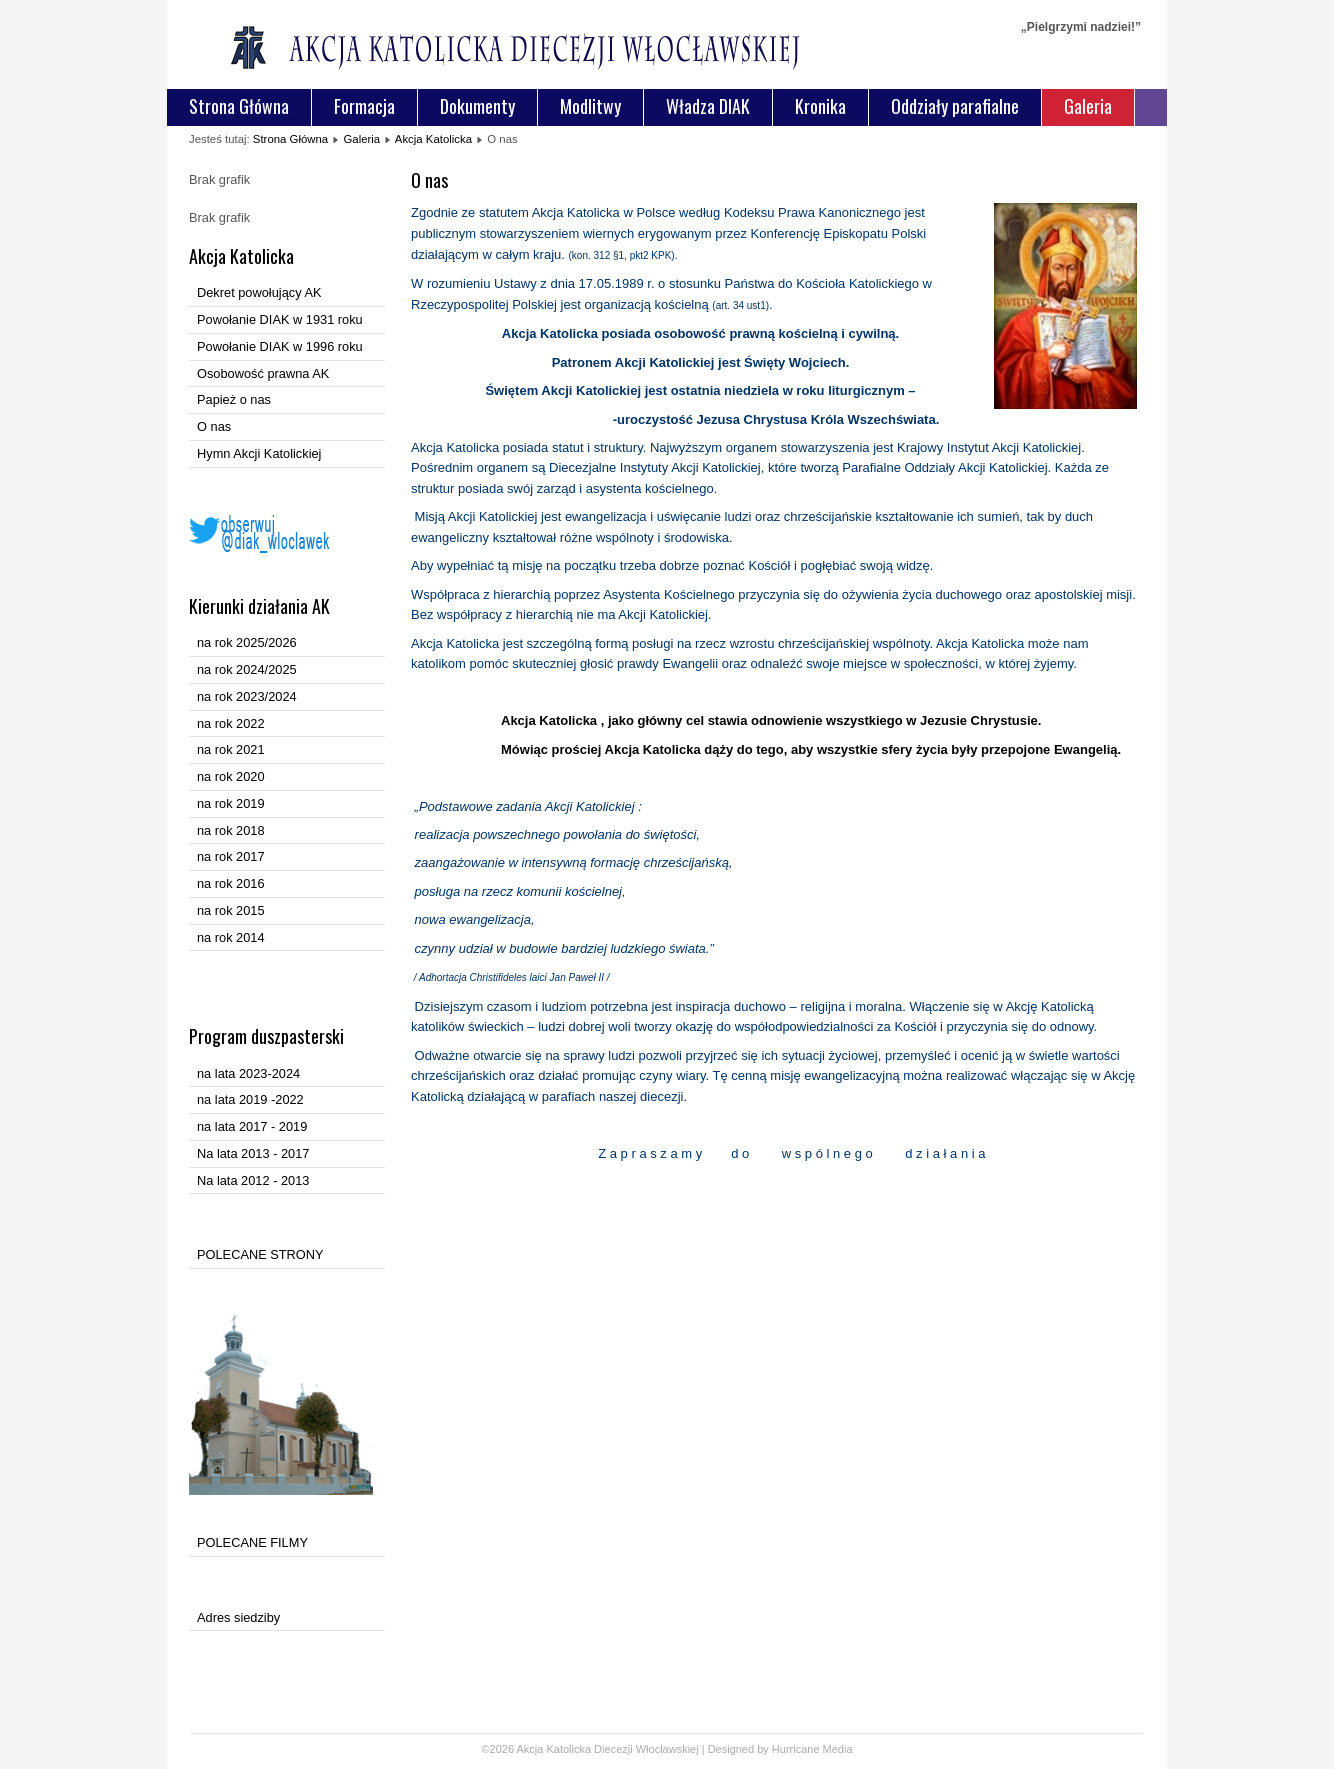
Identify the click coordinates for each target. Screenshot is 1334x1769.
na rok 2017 (231, 856)
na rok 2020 (231, 776)
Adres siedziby (238, 1617)
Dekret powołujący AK (259, 292)
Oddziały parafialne (955, 106)
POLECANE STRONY (260, 1254)
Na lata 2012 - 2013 (253, 1180)
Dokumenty (477, 106)
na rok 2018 (231, 830)
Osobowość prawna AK (263, 373)
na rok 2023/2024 (247, 696)
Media (838, 1749)
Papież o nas (234, 399)
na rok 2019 (231, 803)
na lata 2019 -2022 (250, 1099)
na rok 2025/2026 (247, 642)
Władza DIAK (708, 106)
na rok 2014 (231, 937)
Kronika (820, 106)
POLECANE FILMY (252, 1542)
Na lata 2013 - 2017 (253, 1153)
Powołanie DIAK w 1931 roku (280, 319)
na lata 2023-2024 (248, 1073)
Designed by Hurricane (765, 1749)
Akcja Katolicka (433, 139)
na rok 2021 (231, 749)
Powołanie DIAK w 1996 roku (280, 346)
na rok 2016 (231, 883)
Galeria (1088, 106)
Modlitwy (590, 106)
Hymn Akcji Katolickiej (259, 453)
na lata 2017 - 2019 (252, 1126)
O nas (214, 426)
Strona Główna (239, 106)
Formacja (364, 106)
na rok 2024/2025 (247, 669)
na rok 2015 (231, 910)
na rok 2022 (231, 723)
